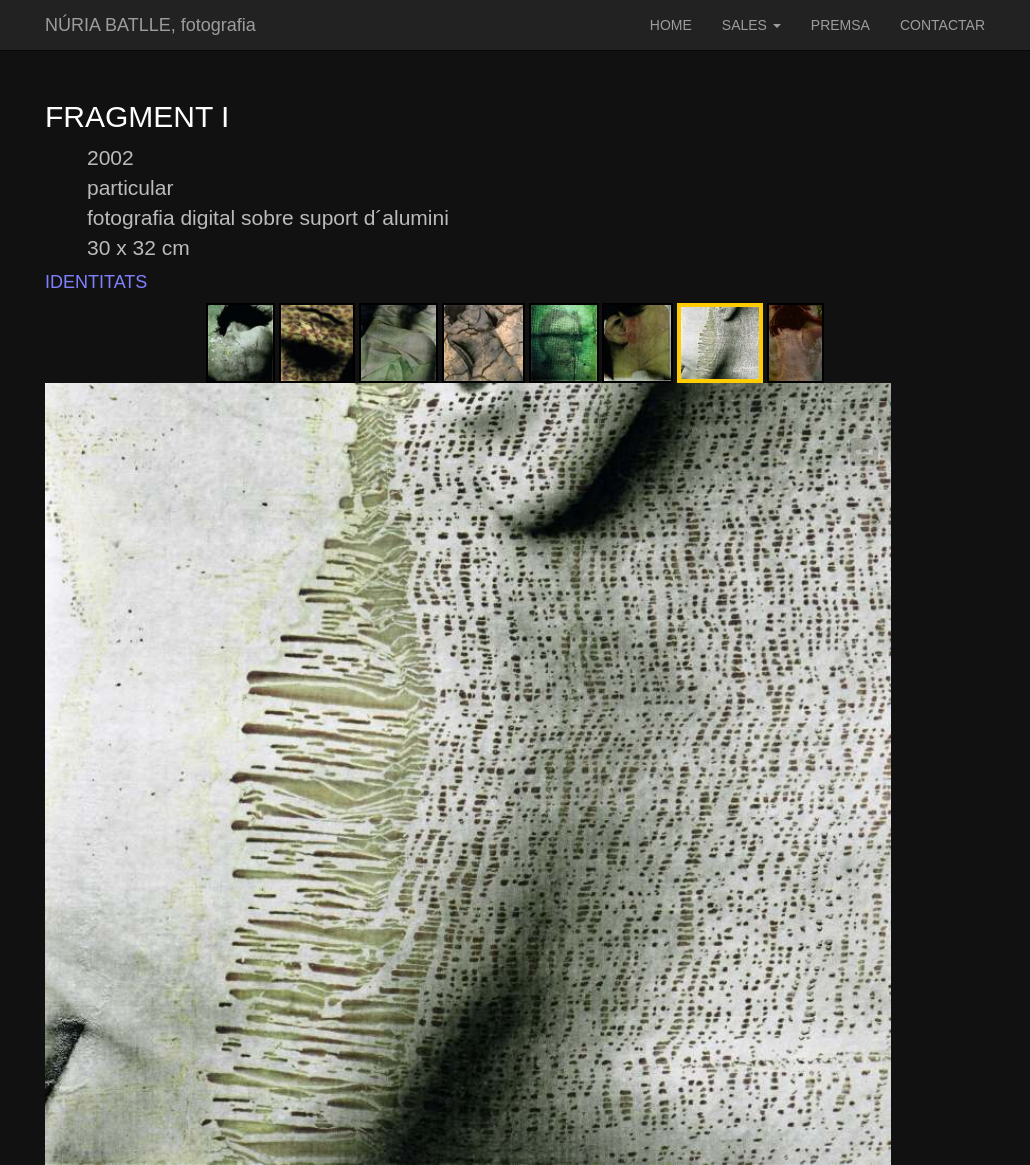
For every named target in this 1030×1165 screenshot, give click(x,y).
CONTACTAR (942, 25)
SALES (751, 25)
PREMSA (840, 25)
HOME (671, 25)
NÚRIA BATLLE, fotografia (150, 25)
